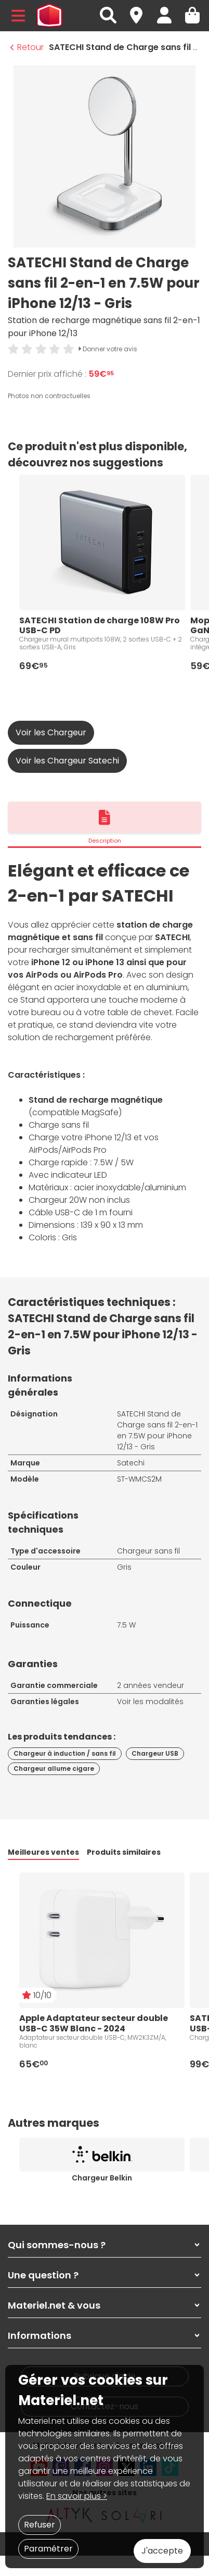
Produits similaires (124, 1852)
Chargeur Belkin (102, 2178)
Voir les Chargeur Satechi (67, 761)
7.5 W (126, 1625)
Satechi (131, 1463)
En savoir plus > (76, 2496)
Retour (27, 47)
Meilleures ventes (43, 1852)
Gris (124, 1567)
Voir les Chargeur (51, 732)
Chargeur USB (155, 1753)
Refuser (39, 2525)
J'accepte (162, 2551)
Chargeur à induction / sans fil (65, 1753)
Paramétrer (48, 2549)
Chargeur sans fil (148, 1551)
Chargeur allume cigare (54, 1768)
